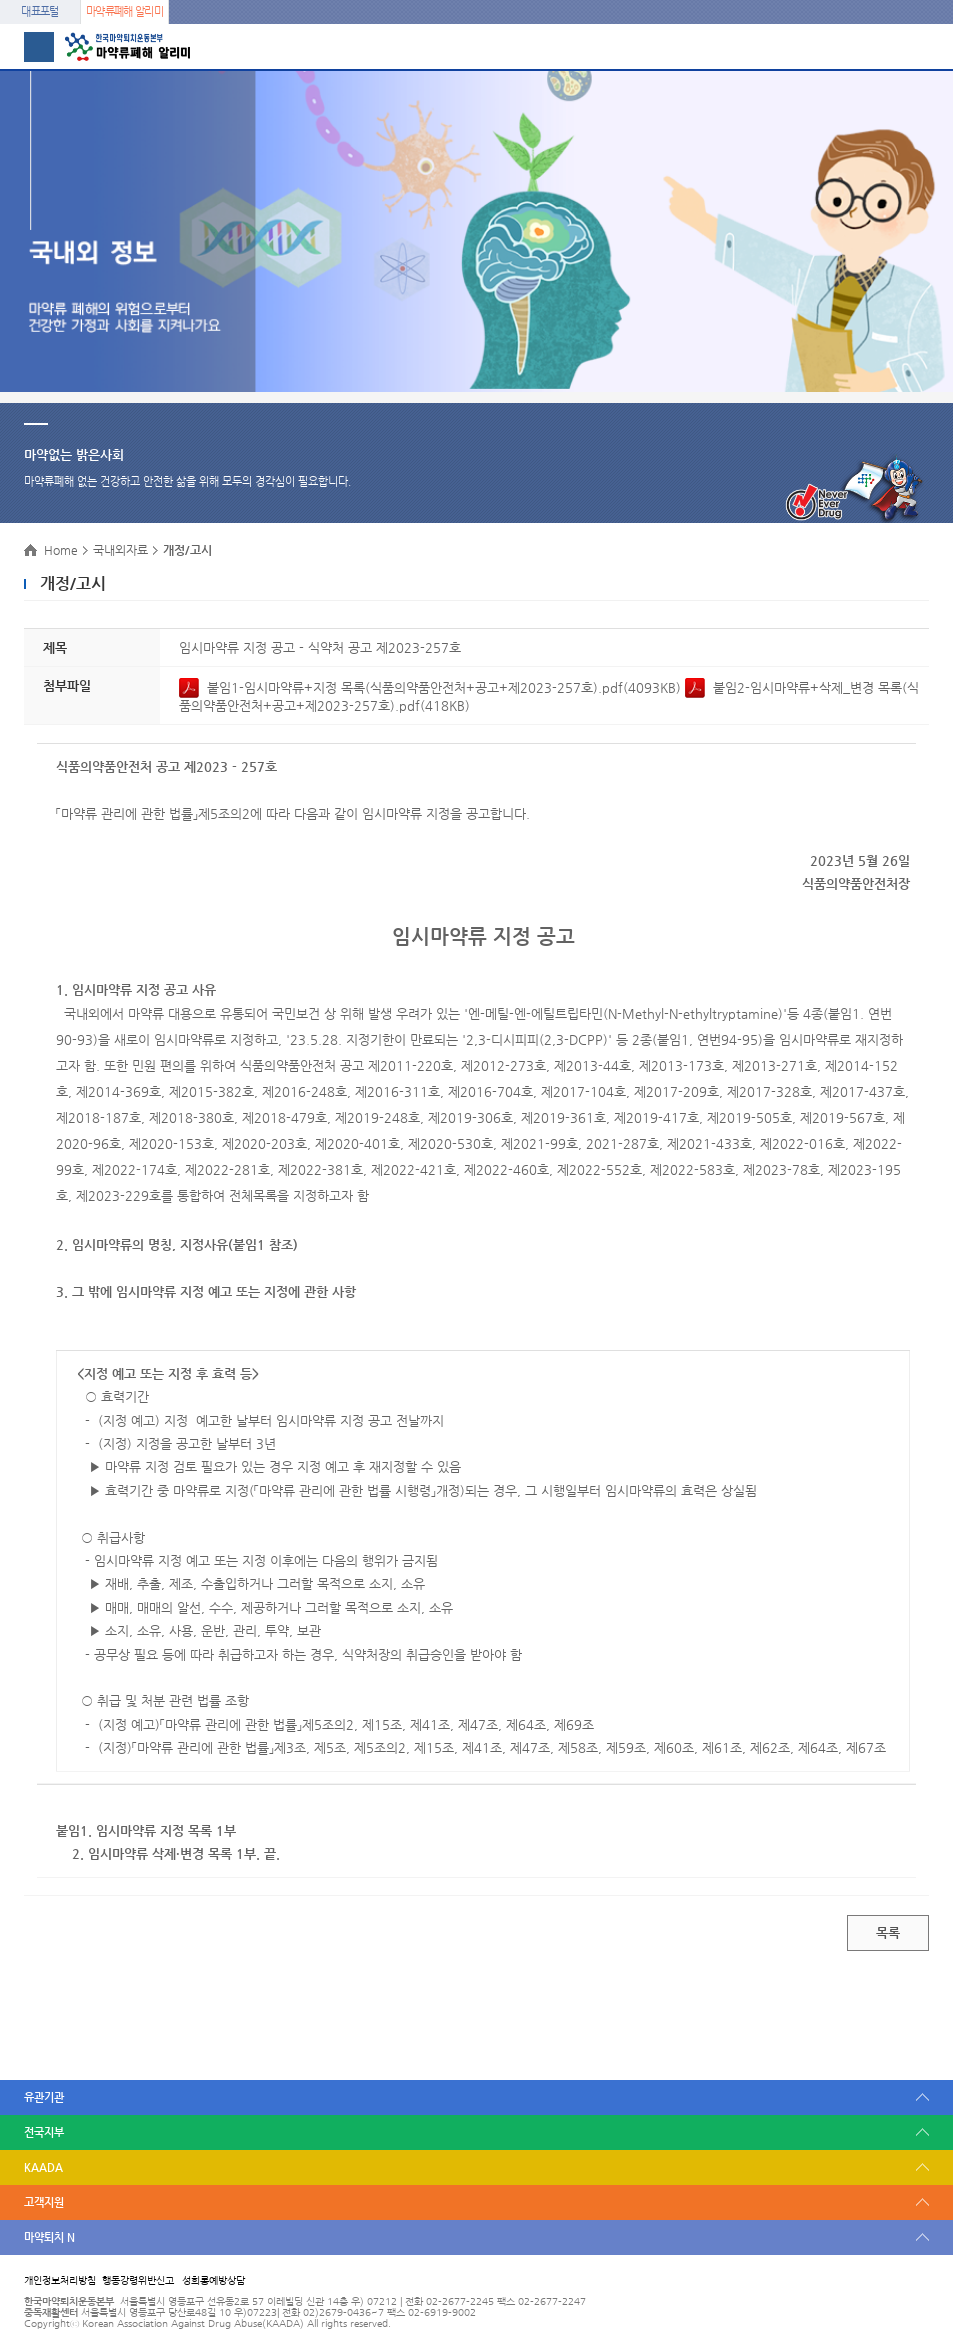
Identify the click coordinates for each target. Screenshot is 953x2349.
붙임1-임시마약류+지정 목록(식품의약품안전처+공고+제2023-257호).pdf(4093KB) (432, 687)
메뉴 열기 (39, 47)
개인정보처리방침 (60, 2280)
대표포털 (39, 11)
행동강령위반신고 (138, 2280)
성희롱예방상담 (213, 2280)
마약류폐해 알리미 (124, 11)
